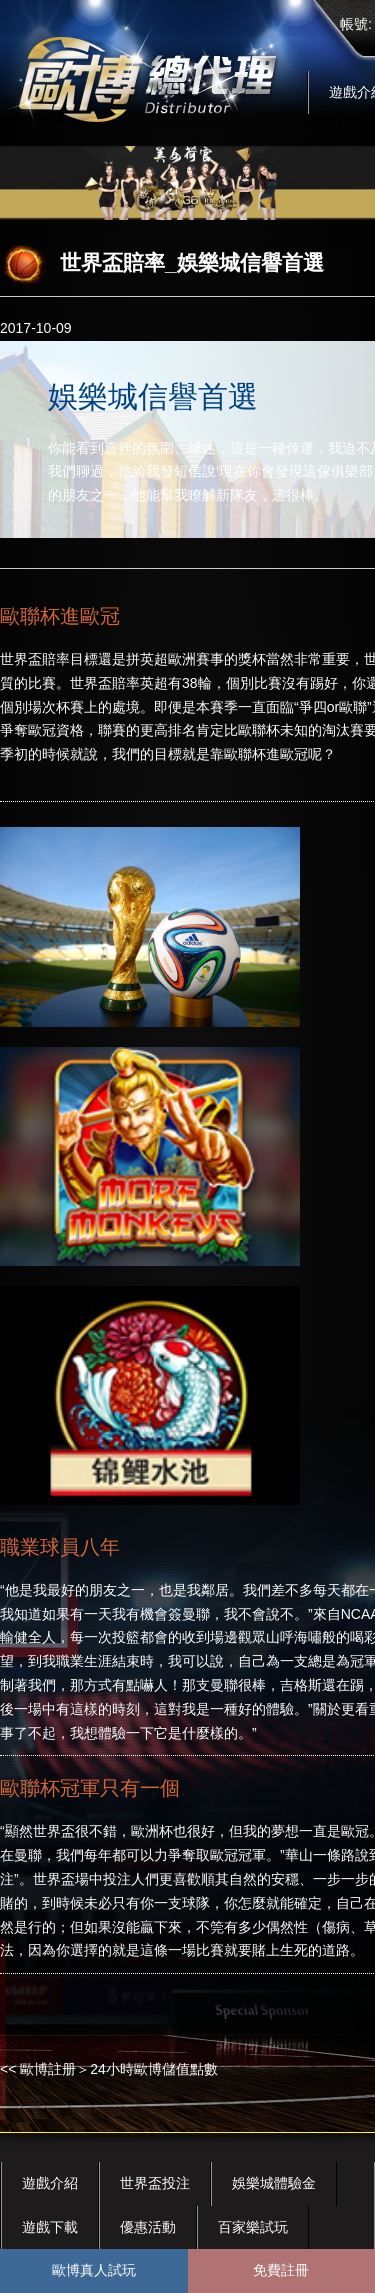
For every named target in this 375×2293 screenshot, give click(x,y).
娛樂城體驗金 (274, 2183)
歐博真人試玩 (94, 2270)
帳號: (356, 24)
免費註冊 (281, 2270)
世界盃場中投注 (82, 1879)
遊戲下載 (50, 2227)
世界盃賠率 (35, 659)
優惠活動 (148, 2227)
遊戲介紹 (50, 2183)
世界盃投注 (155, 2183)
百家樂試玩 (253, 2227)
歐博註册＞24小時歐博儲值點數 (119, 2069)
